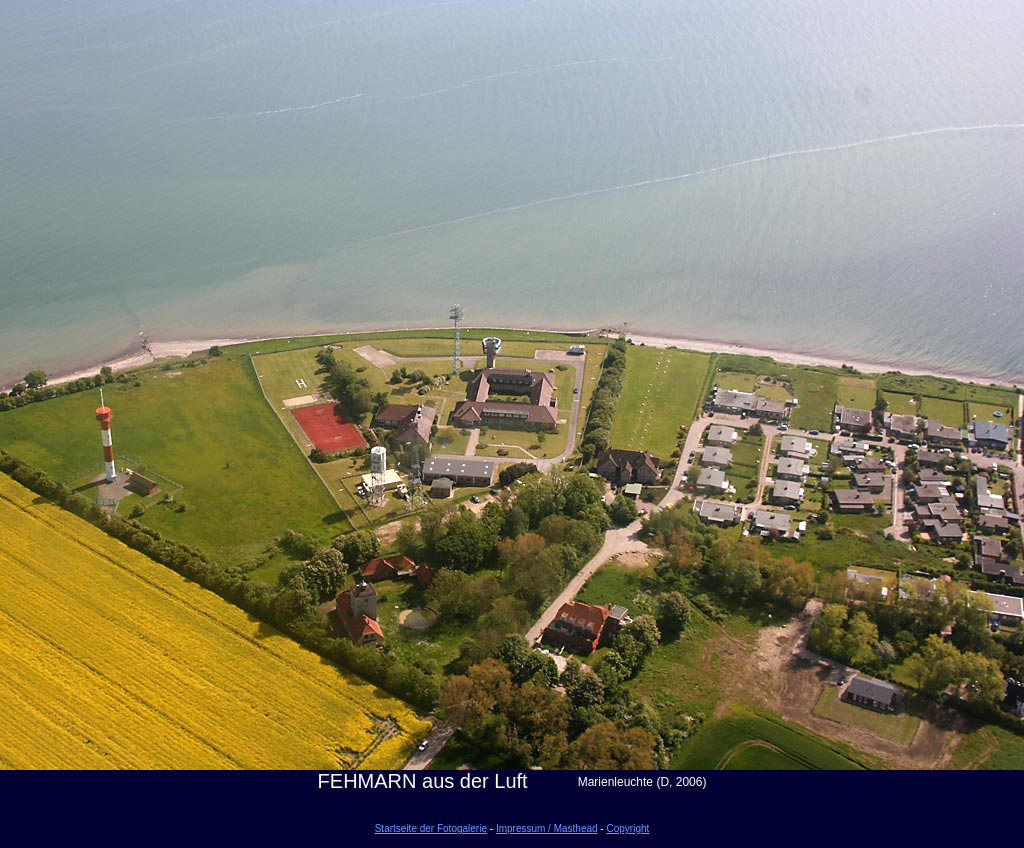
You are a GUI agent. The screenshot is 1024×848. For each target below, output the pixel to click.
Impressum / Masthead (547, 828)
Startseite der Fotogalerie (431, 828)
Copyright (627, 828)
